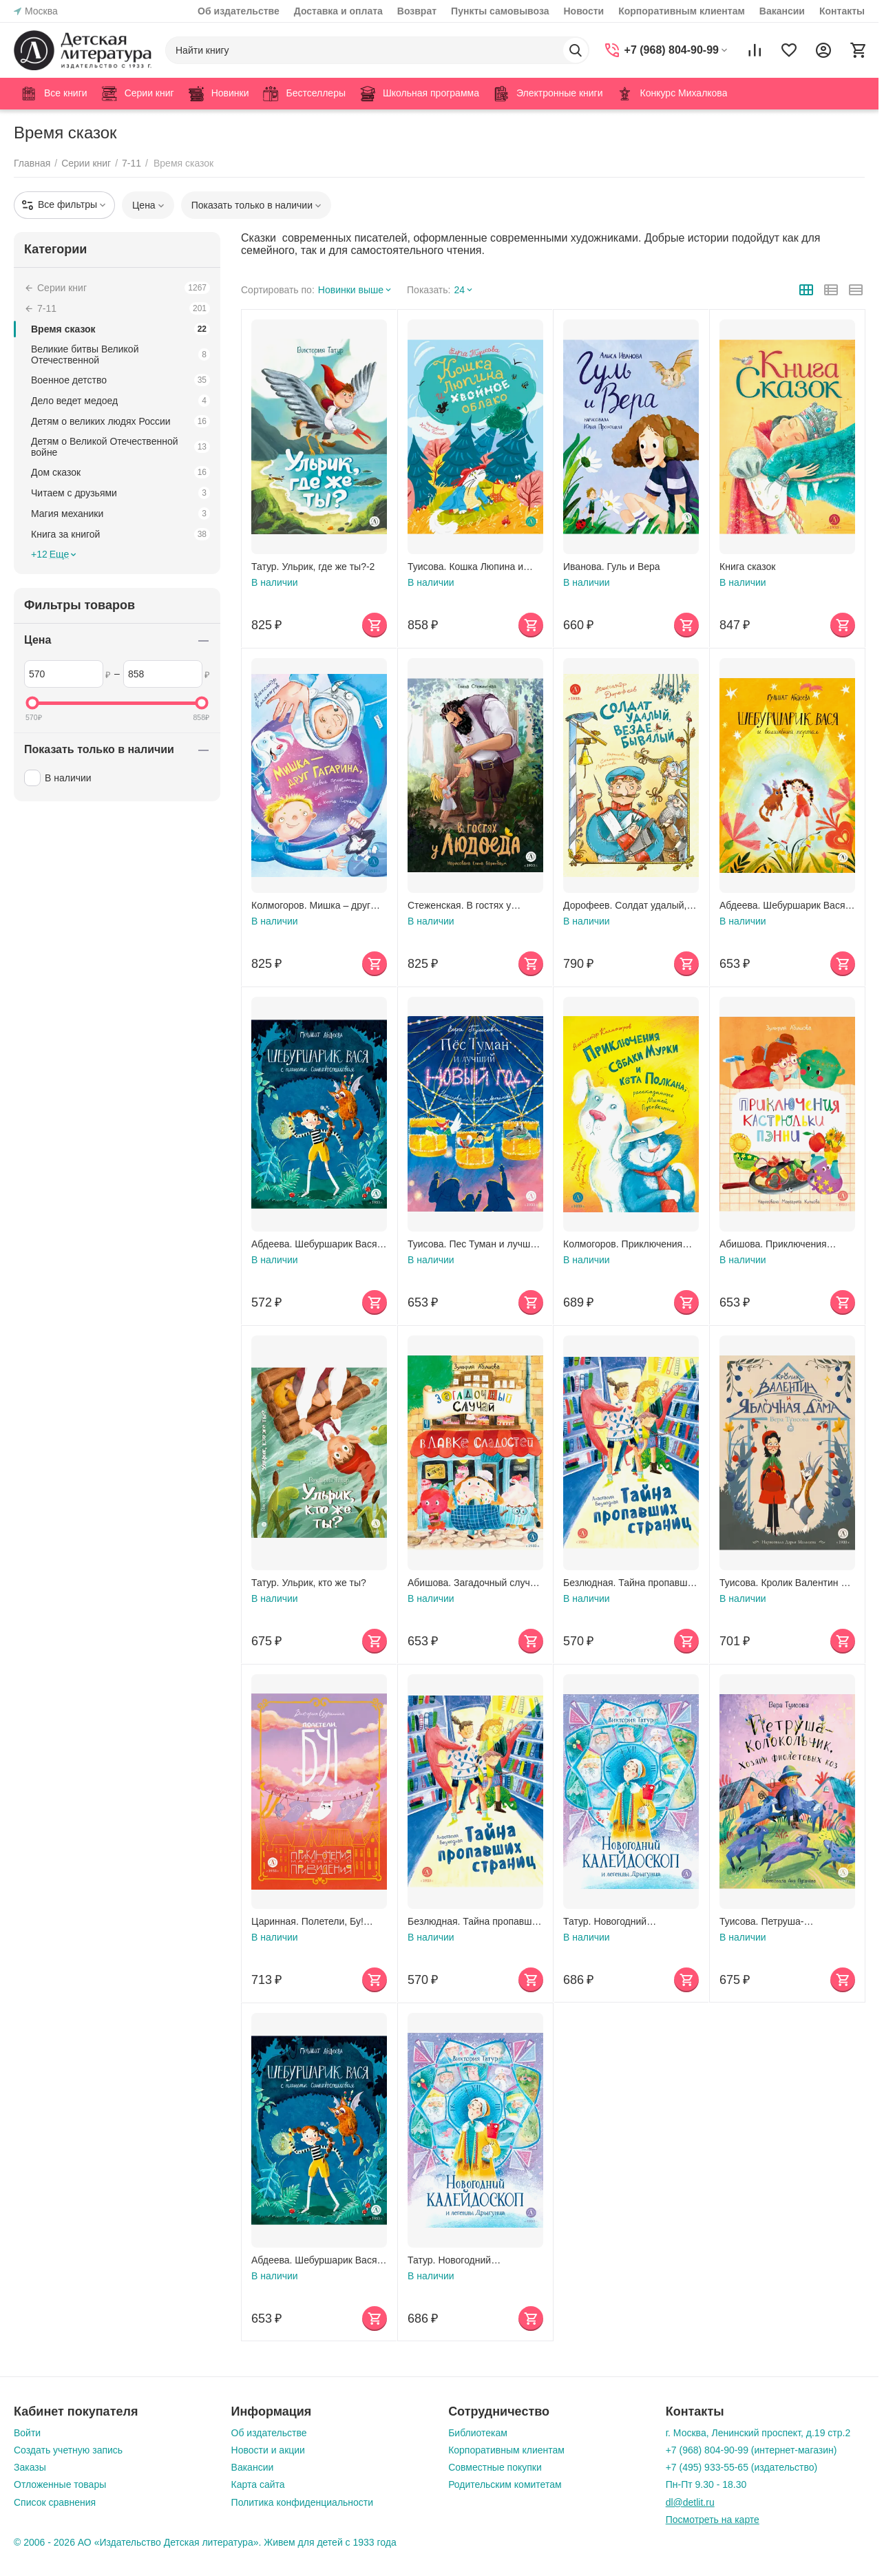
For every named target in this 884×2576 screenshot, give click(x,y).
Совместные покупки (495, 2467)
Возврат (416, 11)
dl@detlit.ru (690, 2502)
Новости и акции (268, 2450)
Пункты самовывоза (500, 11)
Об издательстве (239, 11)
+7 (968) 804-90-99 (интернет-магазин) (751, 2450)
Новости (583, 11)
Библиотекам (477, 2432)
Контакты (842, 11)
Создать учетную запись (68, 2450)
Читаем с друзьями (120, 493)
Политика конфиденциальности (302, 2502)
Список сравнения (55, 2502)
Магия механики (120, 513)
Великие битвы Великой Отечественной (120, 355)
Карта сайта (258, 2484)
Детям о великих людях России (120, 421)
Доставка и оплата (338, 11)
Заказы (30, 2467)
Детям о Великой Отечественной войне (120, 447)
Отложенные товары (60, 2484)
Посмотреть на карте (712, 2519)
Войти (27, 2432)
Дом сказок (120, 472)
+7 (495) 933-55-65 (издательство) (742, 2467)
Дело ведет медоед (120, 400)
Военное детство (120, 380)
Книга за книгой (120, 534)
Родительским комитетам (504, 2484)
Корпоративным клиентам (681, 11)
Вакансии (782, 11)
